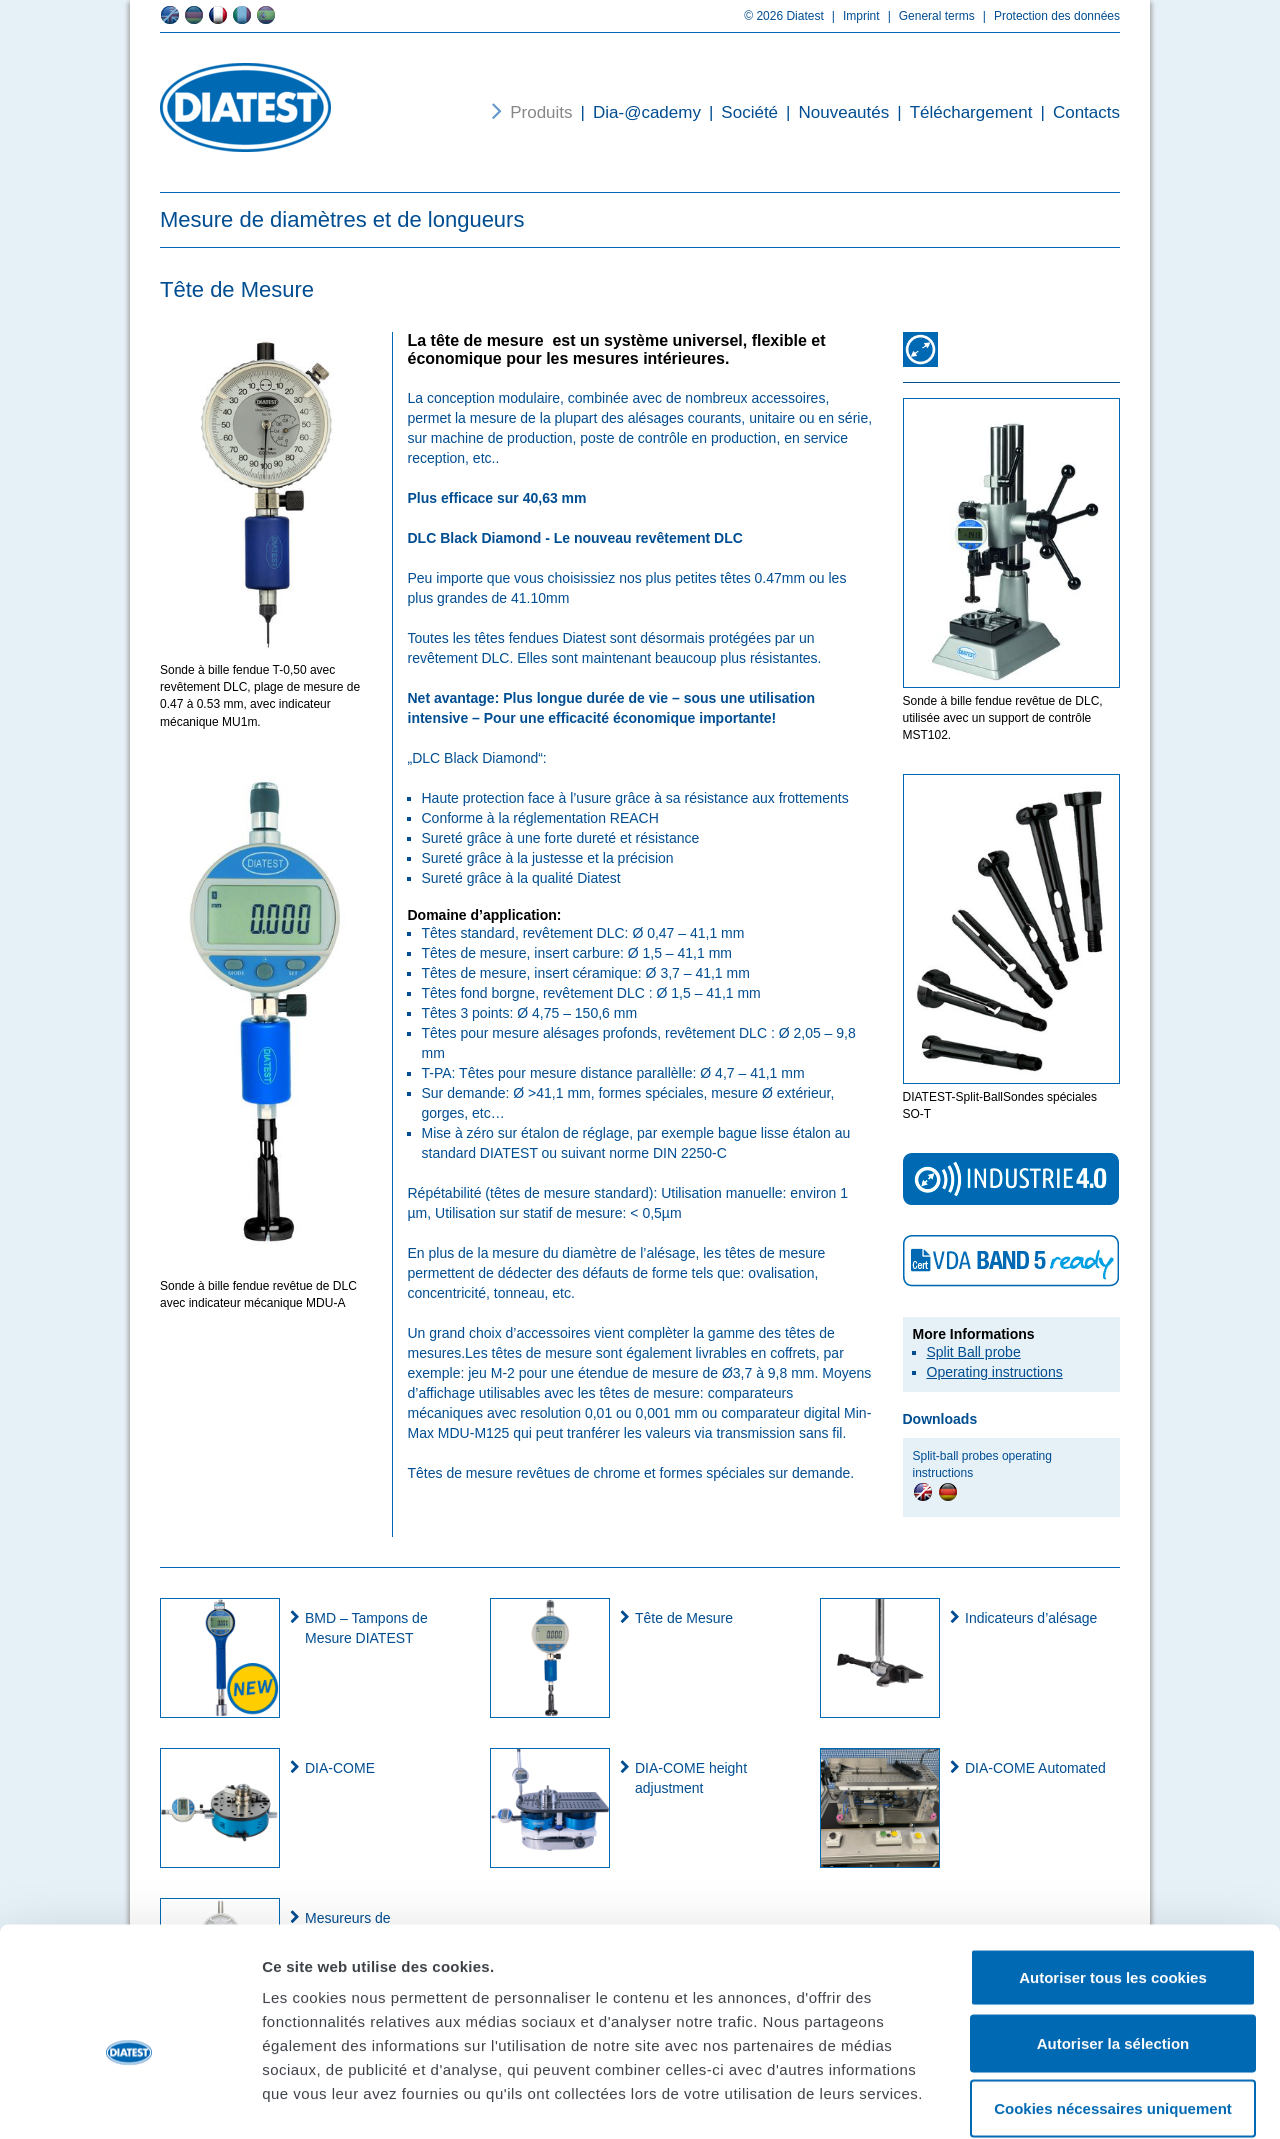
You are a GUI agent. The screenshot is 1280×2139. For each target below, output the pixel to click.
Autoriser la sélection (1113, 1942)
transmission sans (772, 1433)
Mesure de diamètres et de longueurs (342, 219)
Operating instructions (995, 1372)
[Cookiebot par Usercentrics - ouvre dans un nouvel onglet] (129, 2100)
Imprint (852, 16)
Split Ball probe (974, 1352)
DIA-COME (340, 1768)
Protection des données (1047, 16)
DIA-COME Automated (1035, 1768)
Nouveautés (833, 112)
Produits (541, 112)
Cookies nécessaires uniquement (1113, 2007)
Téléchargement (960, 112)
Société (739, 112)
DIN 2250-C (690, 1153)
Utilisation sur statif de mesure (529, 1213)
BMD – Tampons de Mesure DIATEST (366, 1628)
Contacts (1076, 112)
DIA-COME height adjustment (691, 1778)
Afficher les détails (1101, 2099)
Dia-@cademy (637, 112)
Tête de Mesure (684, 1618)
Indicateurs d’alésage (1031, 1618)
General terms (927, 16)
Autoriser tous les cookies (1113, 1876)
